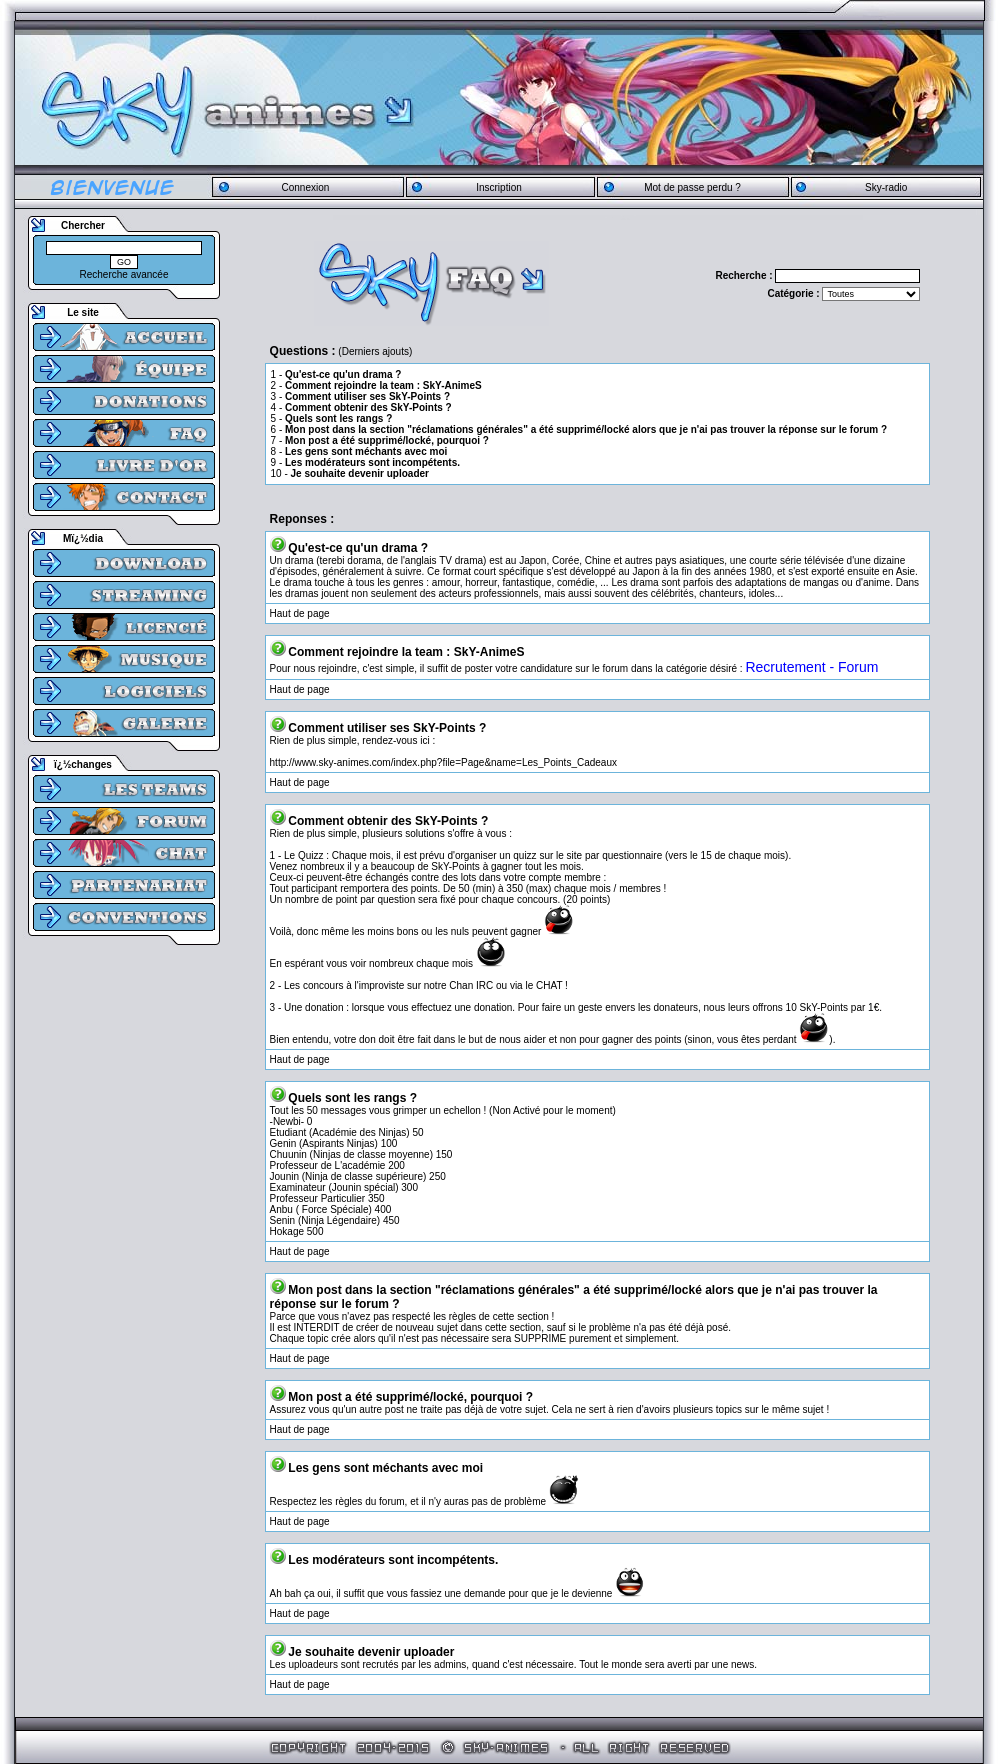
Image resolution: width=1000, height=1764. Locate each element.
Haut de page (300, 613)
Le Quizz (303, 855)
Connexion (305, 187)
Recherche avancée (124, 274)
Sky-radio (886, 187)
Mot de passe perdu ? (692, 187)
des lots (459, 877)
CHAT (549, 985)
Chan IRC (471, 985)
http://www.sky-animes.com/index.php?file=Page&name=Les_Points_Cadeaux (443, 762)
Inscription (499, 187)
